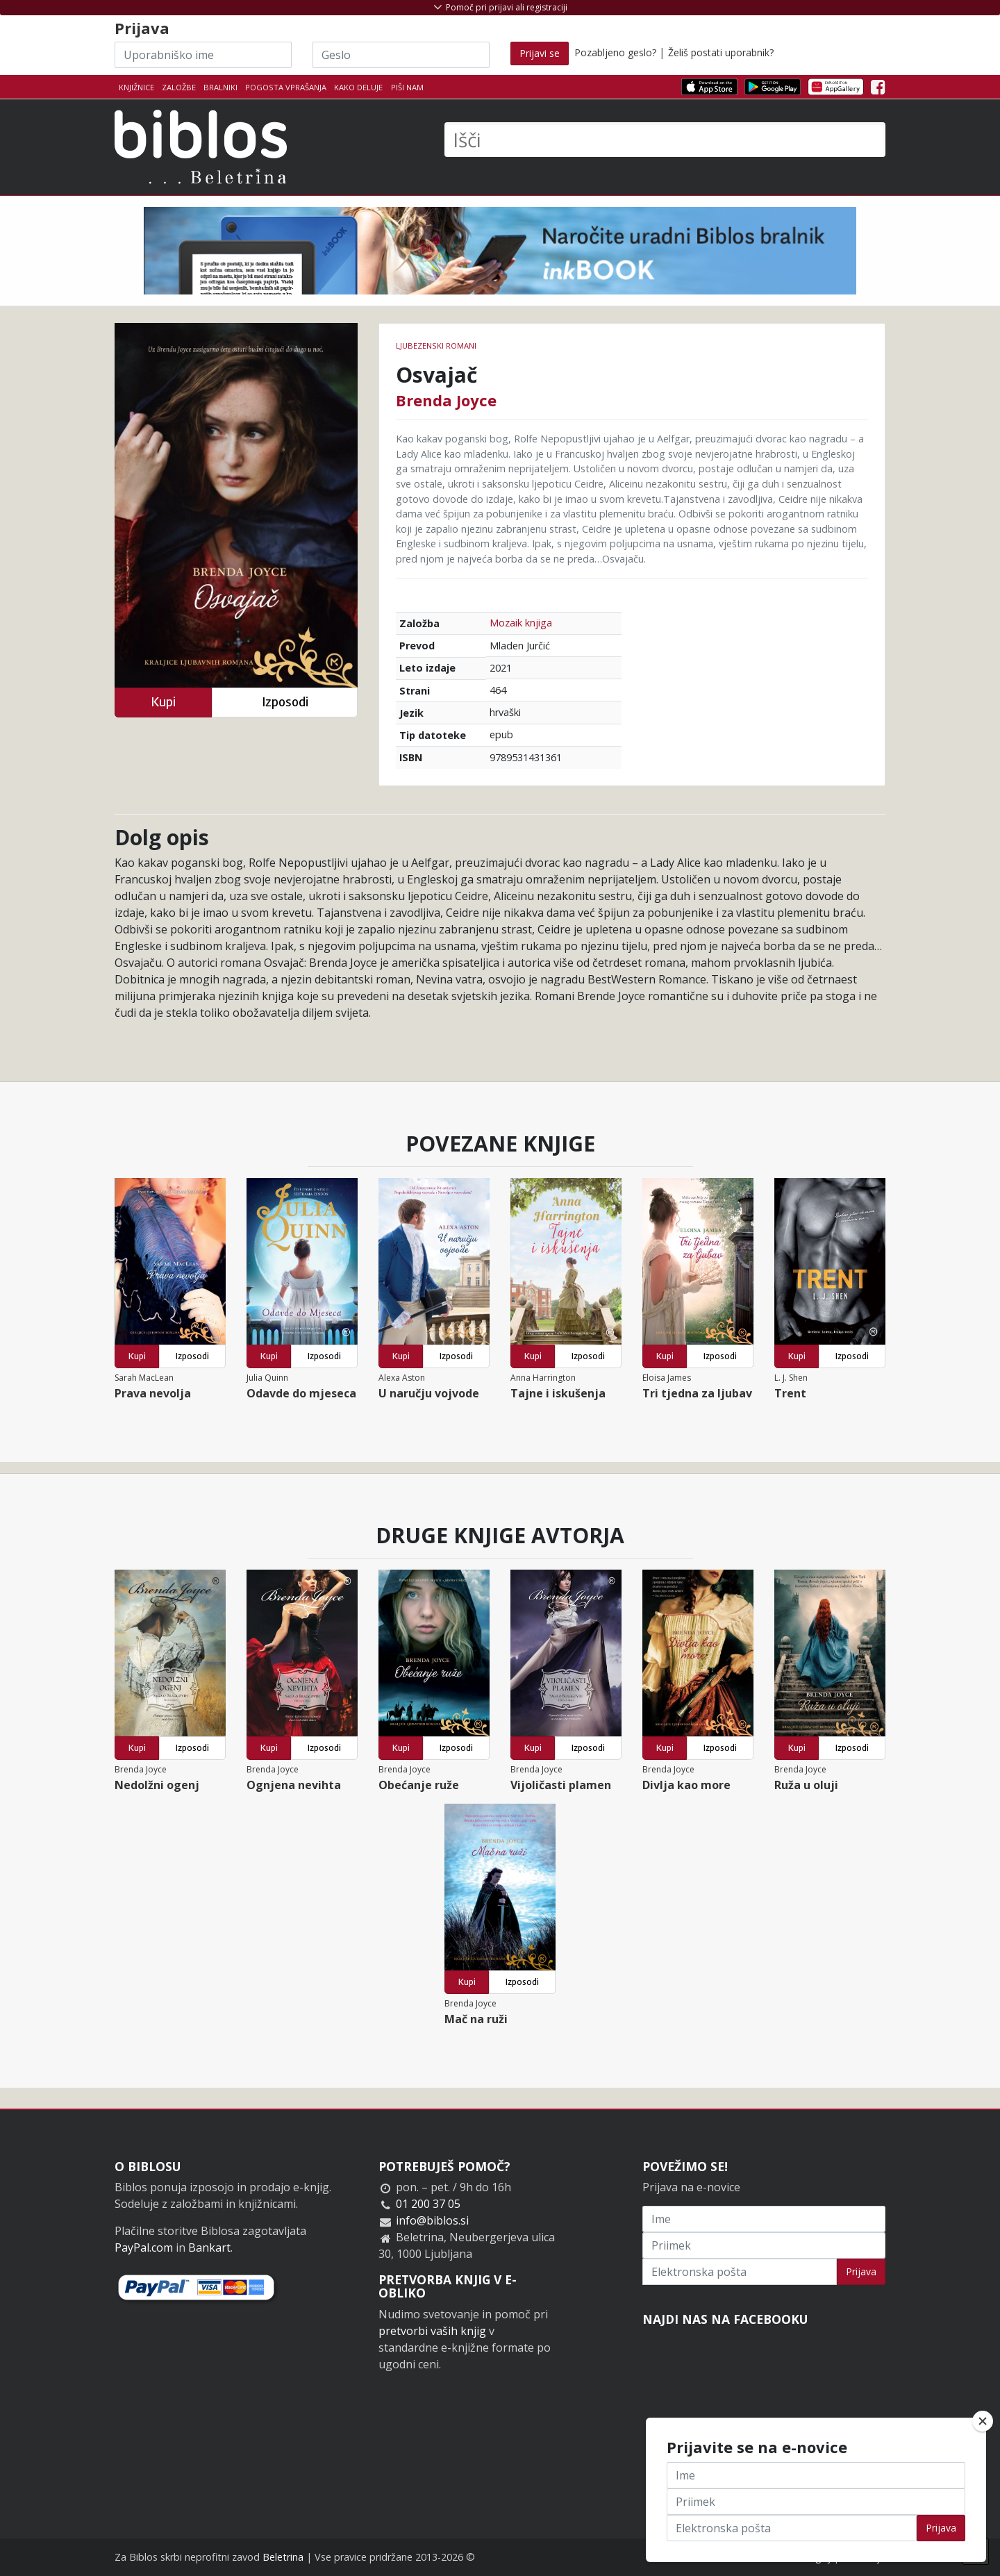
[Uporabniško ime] (203, 55)
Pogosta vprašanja (285, 87)
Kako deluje (358, 87)
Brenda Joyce (446, 400)
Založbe (179, 87)
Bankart (209, 2247)
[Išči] (664, 139)
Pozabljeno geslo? (615, 52)
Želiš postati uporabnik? (721, 52)
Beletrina (282, 2556)
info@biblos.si (432, 2220)
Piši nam (407, 87)
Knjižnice (136, 87)
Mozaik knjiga (521, 622)
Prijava (861, 2271)
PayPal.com (144, 2247)
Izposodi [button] (285, 702)
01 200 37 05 (428, 2203)
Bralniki (220, 87)
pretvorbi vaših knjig (432, 2330)
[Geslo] (401, 55)
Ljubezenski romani (436, 345)
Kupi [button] (163, 702)
